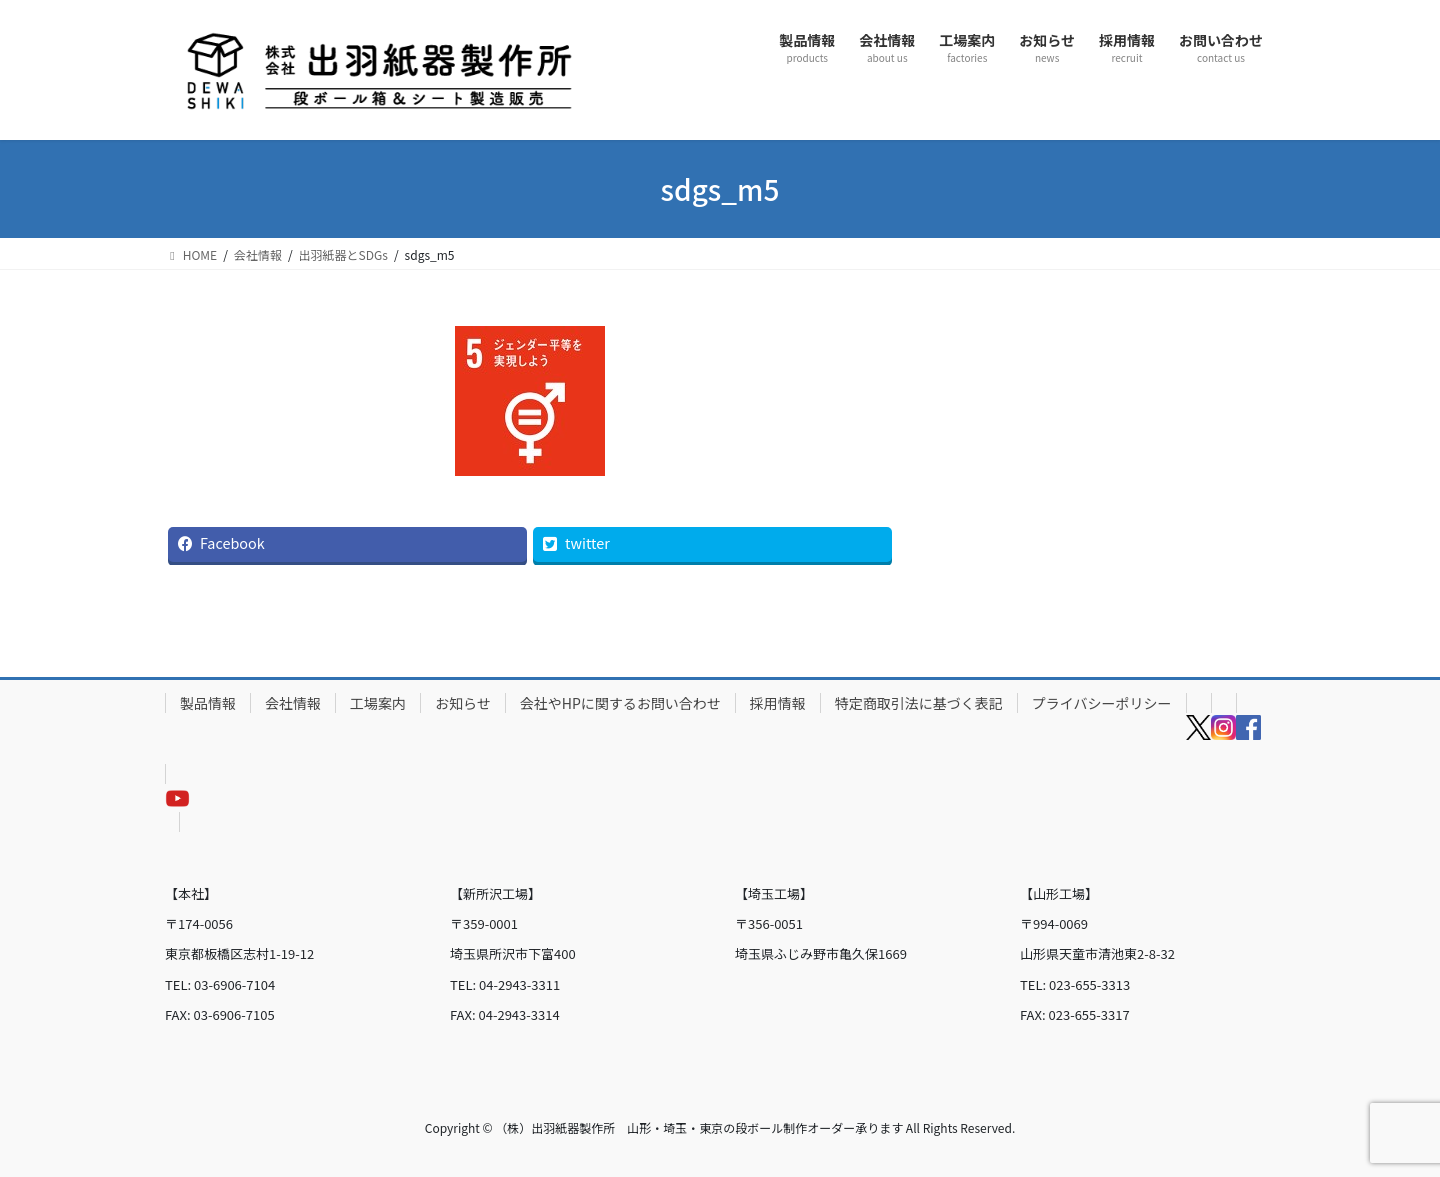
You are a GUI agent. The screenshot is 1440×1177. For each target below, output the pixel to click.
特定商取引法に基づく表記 (919, 703)
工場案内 (378, 703)
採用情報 (778, 703)
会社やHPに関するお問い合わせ (620, 703)
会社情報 (293, 703)
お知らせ (463, 703)
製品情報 (208, 703)
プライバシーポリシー (1102, 703)
